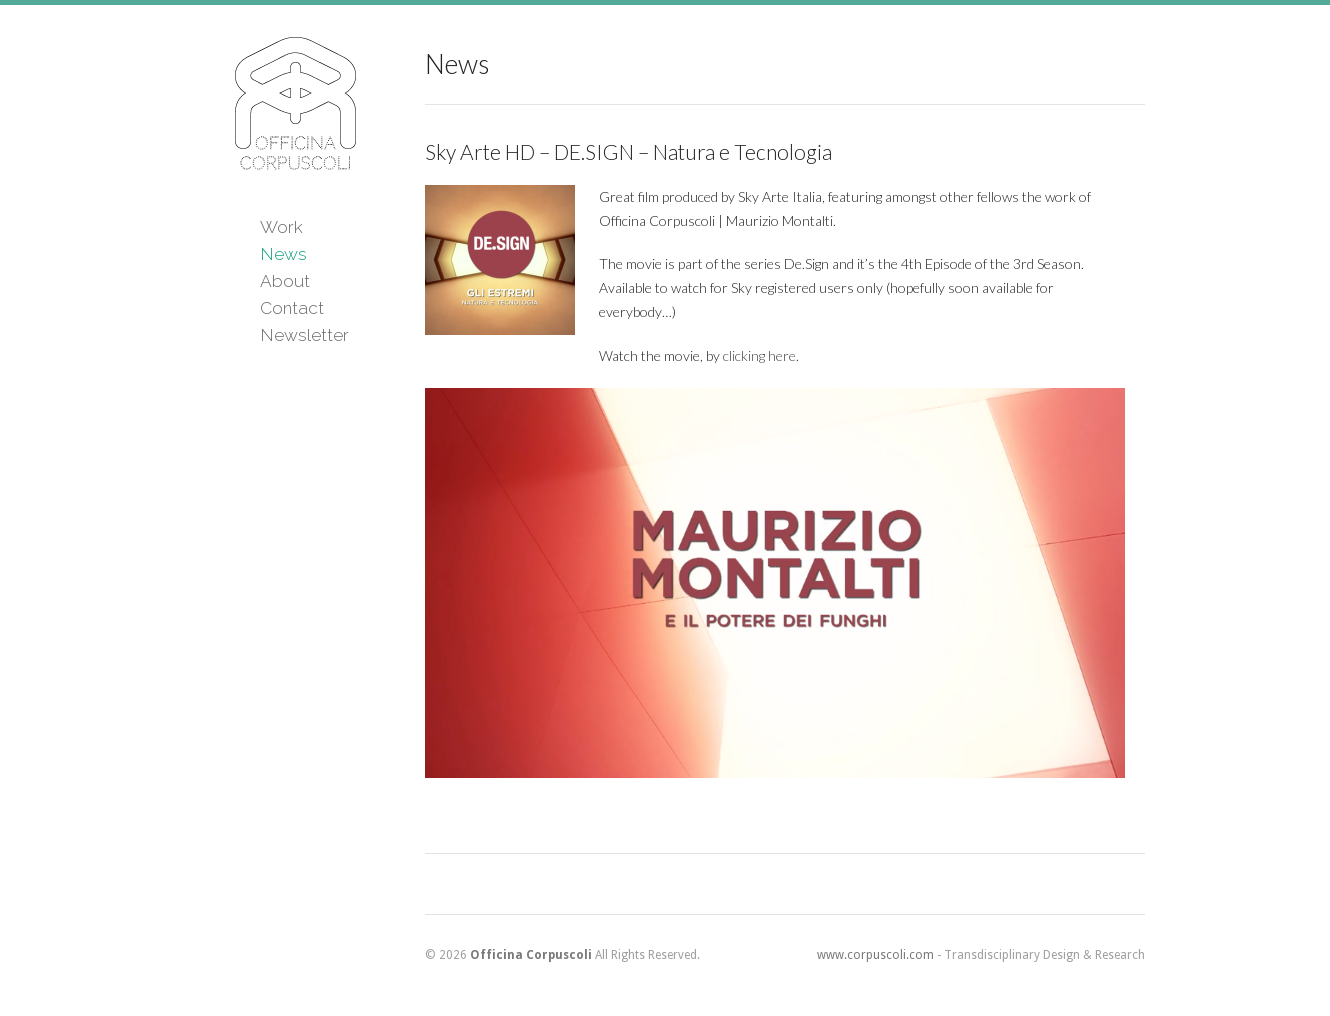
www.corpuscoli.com (875, 955)
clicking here (759, 355)
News (283, 254)
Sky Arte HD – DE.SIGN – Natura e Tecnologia (628, 151)
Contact (292, 308)
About (285, 281)
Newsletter (304, 335)
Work (281, 227)
